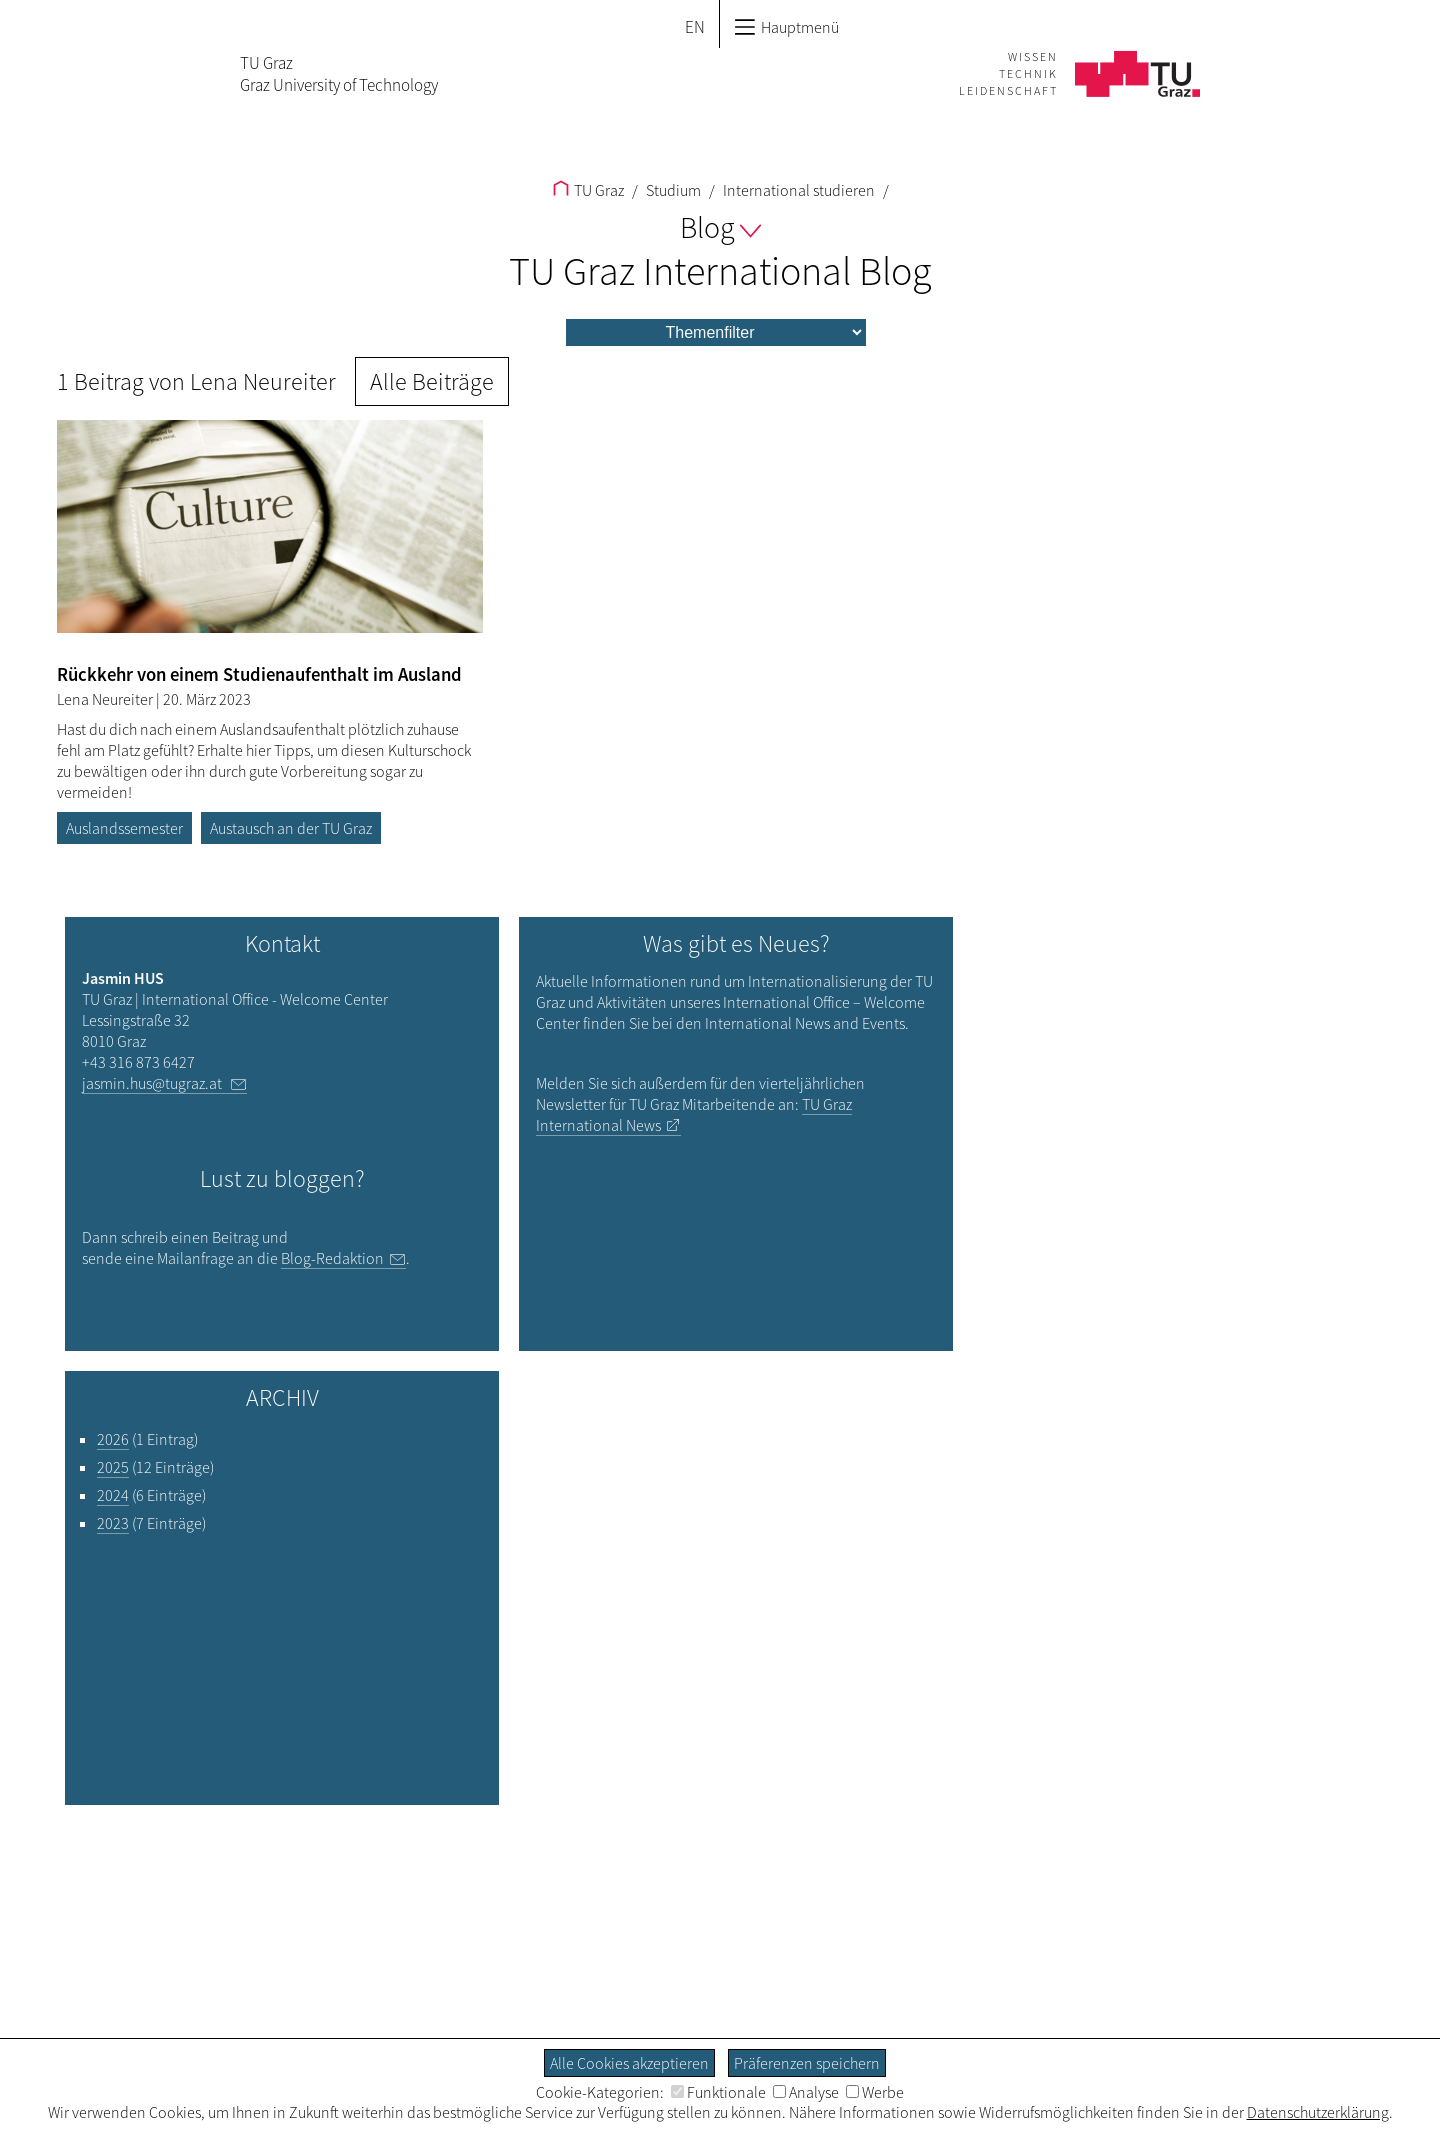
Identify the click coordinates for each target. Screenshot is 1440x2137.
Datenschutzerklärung (1318, 2112)
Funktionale (718, 2092)
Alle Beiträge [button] (432, 381)
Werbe (875, 2092)
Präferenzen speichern (807, 2063)
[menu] (716, 332)
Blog (720, 227)
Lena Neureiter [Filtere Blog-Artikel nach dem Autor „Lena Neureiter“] (106, 699)
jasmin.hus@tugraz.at (153, 1083)
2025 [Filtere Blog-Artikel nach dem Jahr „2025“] (113, 1467)
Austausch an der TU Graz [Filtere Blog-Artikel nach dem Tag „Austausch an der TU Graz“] (291, 828)
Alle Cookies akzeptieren (629, 2063)
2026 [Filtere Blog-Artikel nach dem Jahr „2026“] (113, 1439)
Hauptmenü (786, 27)
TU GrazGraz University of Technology (339, 74)
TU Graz (588, 190)
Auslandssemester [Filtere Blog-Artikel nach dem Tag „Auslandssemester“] (124, 828)
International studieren (797, 190)
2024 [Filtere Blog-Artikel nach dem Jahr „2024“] (113, 1495)
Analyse (806, 2092)
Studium (672, 190)
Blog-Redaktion (332, 1258)
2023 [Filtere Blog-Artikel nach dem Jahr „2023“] (113, 1523)
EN (695, 27)
